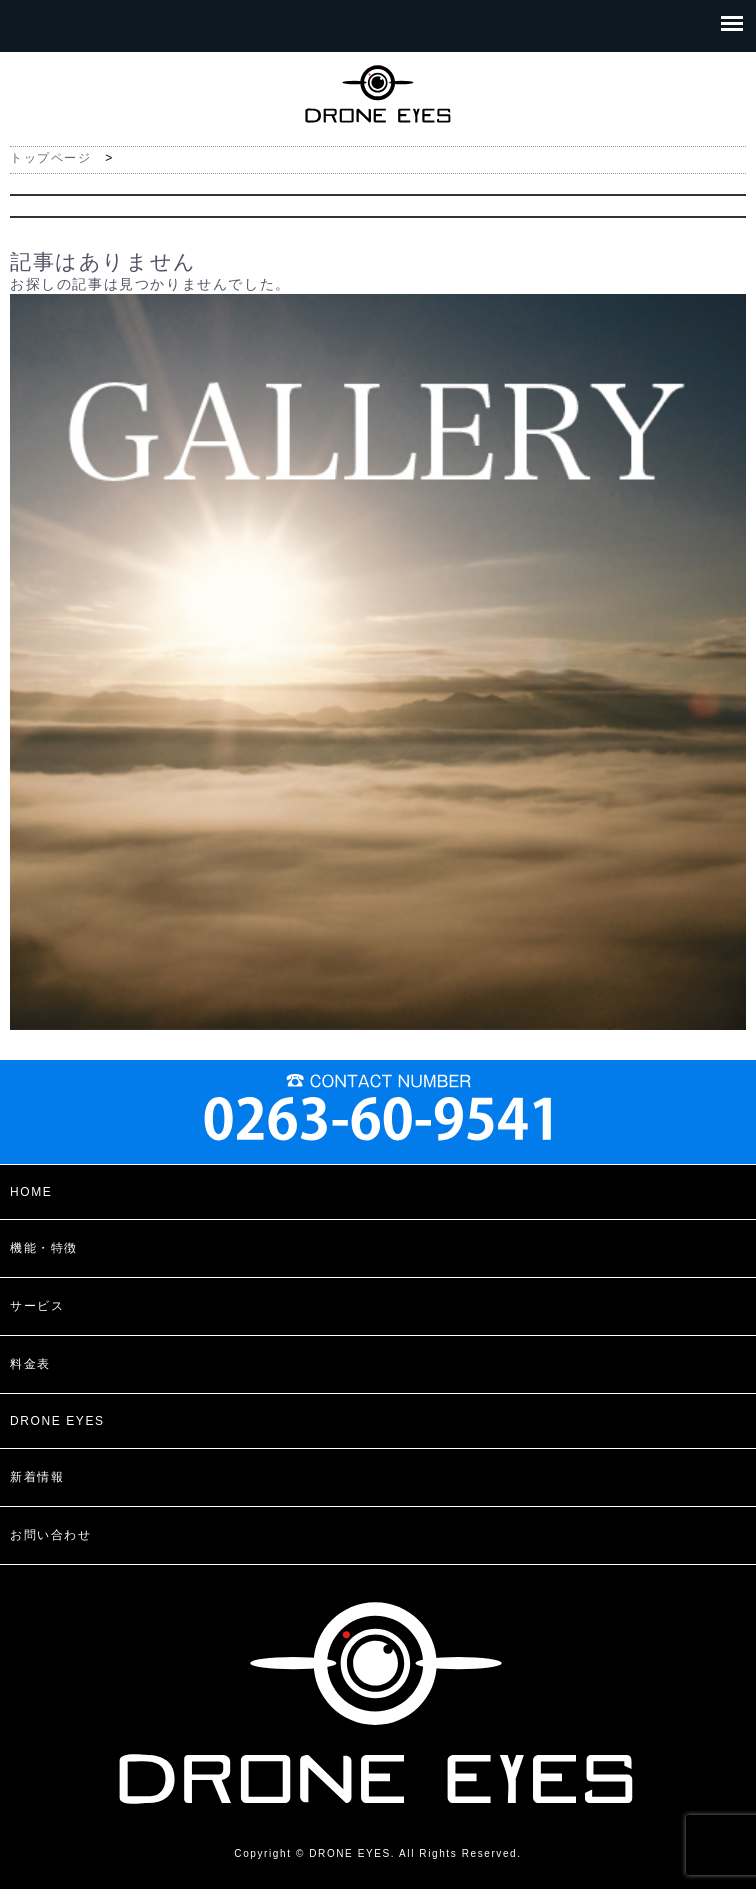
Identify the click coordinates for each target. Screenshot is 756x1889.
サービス (37, 1306)
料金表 (30, 1364)
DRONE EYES (57, 1421)
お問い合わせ (51, 1535)
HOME (31, 1192)
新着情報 (37, 1477)
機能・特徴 (44, 1248)
